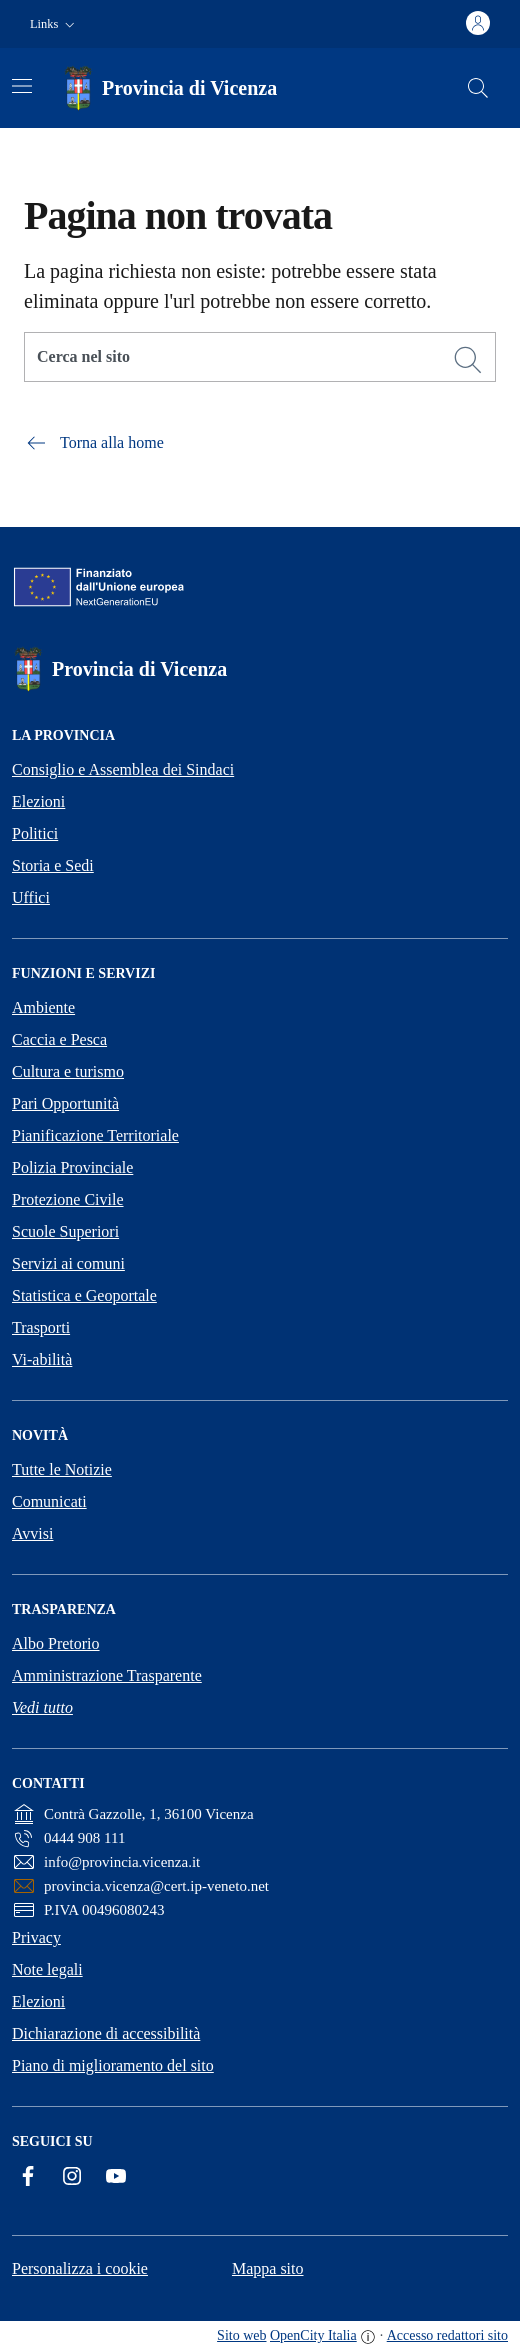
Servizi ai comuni (68, 1263)
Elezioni (38, 801)
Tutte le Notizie (62, 1469)
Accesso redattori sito (447, 2335)
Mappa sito (268, 2268)
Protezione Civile (68, 1199)
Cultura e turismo (68, 1071)
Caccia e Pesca (59, 1039)
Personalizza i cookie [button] (80, 2268)
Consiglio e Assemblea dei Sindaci (123, 769)
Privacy (36, 1937)
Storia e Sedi (53, 865)
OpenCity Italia (313, 2335)
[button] (54, 24)
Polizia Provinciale (72, 1167)
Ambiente (43, 1007)
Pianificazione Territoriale (95, 1135)
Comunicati (49, 1501)
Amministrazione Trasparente (107, 1675)
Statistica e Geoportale (84, 1295)
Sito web (241, 2335)
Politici (35, 833)
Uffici (31, 897)
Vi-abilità (42, 1359)
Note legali (47, 1969)
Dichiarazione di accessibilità (106, 2033)
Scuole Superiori (65, 1231)
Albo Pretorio (56, 1643)
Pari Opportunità (65, 1103)
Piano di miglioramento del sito (113, 2065)
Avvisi (32, 1533)
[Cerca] (468, 360)
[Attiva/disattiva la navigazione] (22, 86)
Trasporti (41, 1327)
